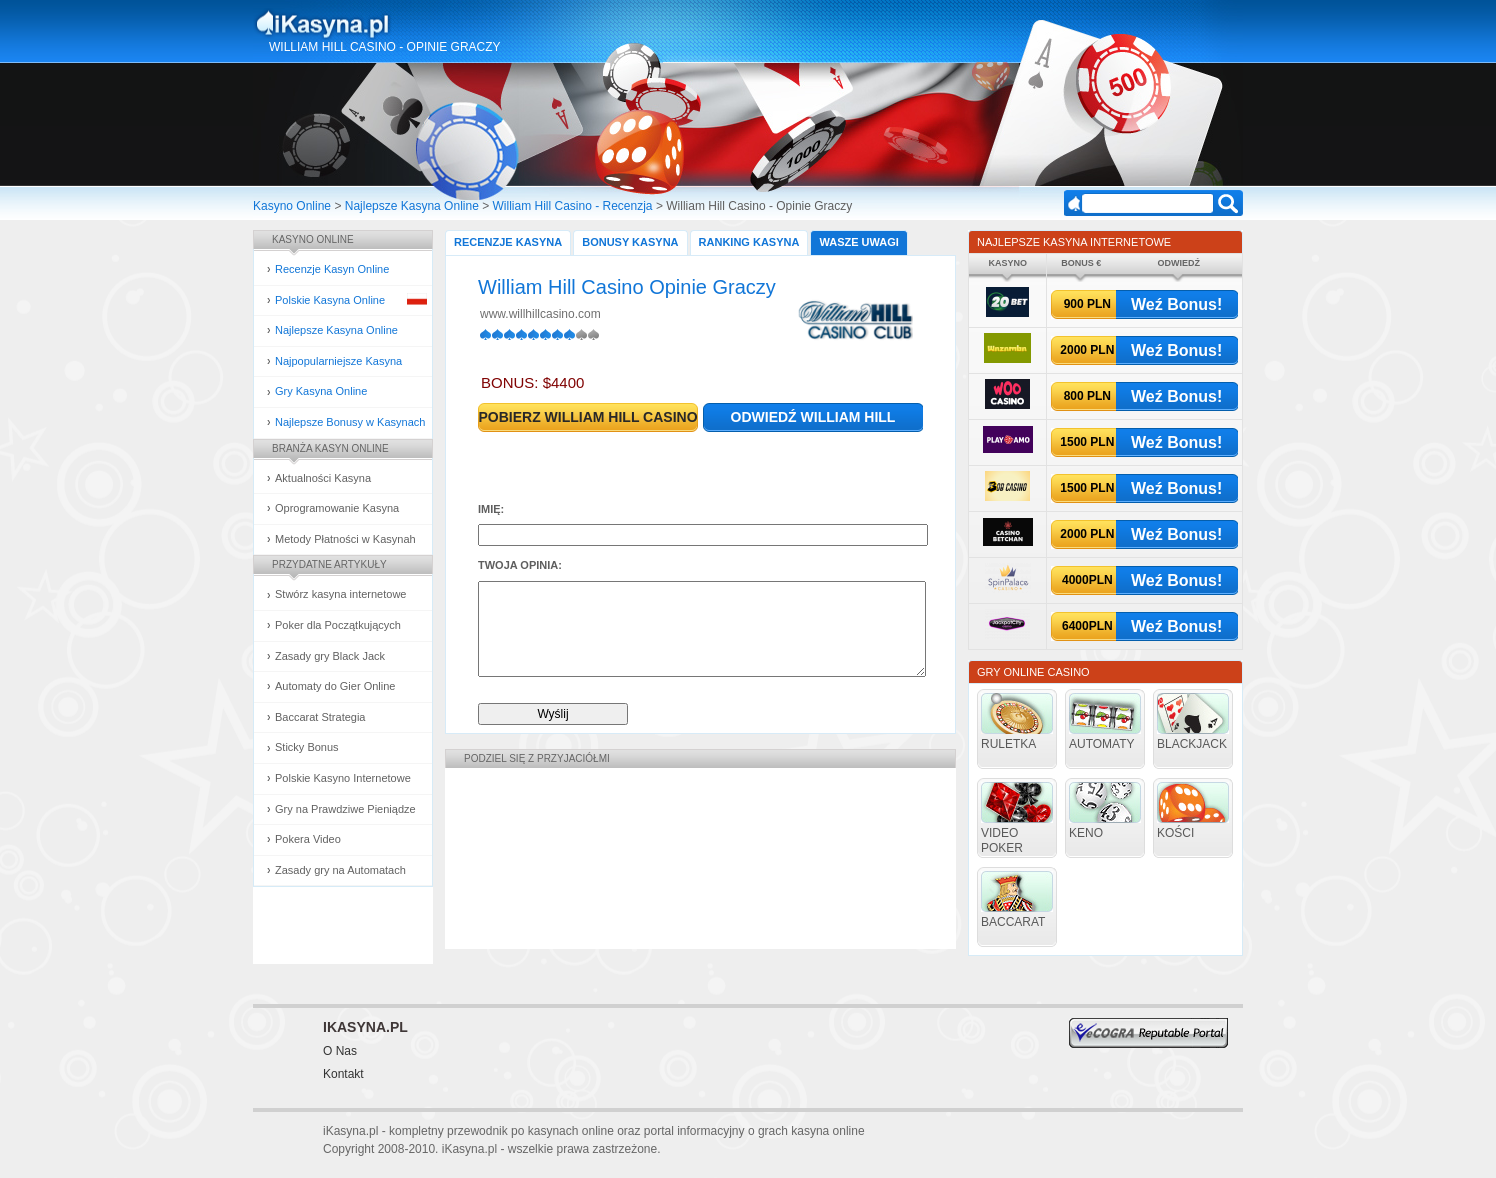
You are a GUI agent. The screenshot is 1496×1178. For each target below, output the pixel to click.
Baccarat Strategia (320, 717)
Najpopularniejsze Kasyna (338, 361)
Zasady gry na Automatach (340, 870)
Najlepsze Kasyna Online (412, 206)
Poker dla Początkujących (338, 625)
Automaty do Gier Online (335, 686)
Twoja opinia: (520, 565)
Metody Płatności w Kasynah (345, 539)
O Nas (340, 1051)
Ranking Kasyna (749, 242)
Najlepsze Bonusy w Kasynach (350, 422)
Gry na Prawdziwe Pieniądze (345, 809)
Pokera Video (308, 839)
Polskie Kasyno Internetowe (343, 778)
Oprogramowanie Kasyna (337, 508)
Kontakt (343, 1074)
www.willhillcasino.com (540, 314)
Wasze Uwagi (858, 242)
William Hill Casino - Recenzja (573, 206)
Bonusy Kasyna (630, 242)
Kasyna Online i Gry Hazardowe (401, 24)
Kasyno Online (292, 206)
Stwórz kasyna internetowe (340, 594)
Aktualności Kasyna (323, 478)
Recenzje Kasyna (508, 242)
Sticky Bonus (307, 747)
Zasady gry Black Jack (330, 656)
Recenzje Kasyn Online (332, 269)
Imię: (491, 509)
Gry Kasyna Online (321, 391)
